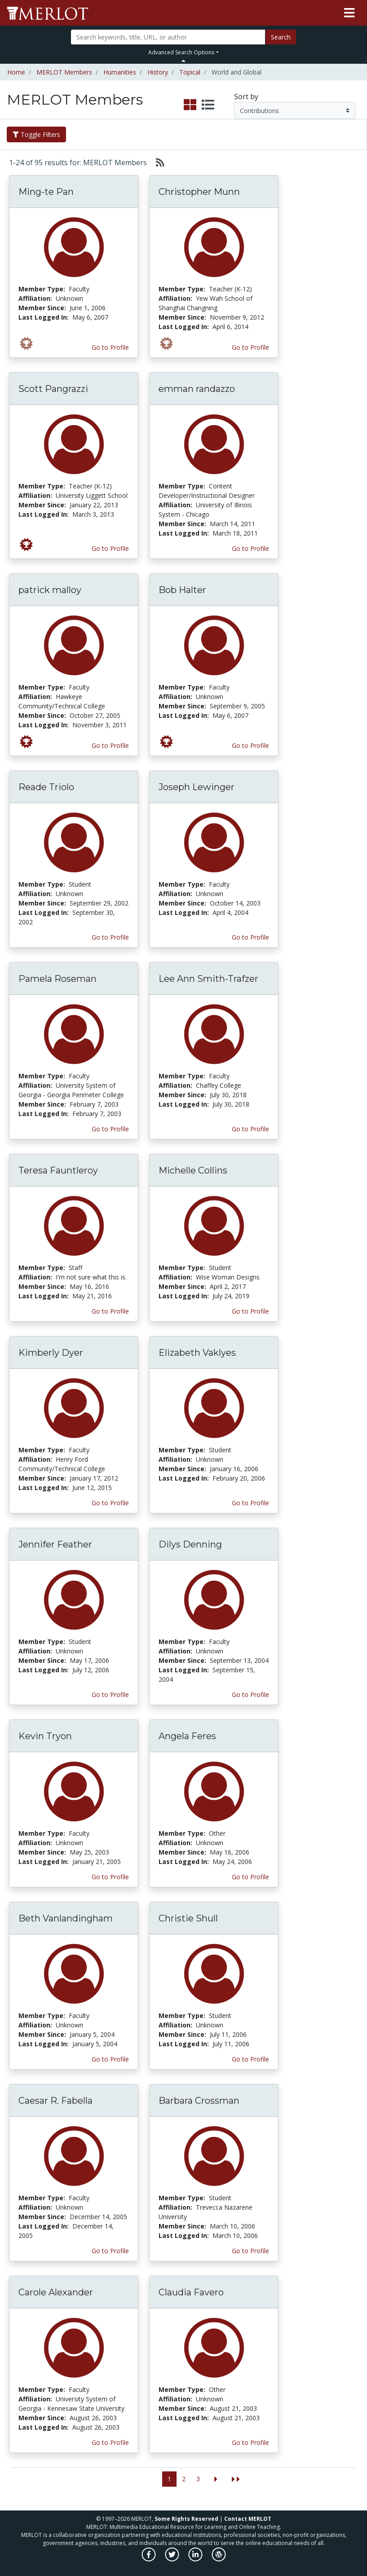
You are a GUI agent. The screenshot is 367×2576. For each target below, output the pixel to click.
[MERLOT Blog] (219, 2559)
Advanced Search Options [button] (181, 52)
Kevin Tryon (45, 1736)
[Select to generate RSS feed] (156, 162)
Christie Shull (188, 1918)
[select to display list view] (208, 105)
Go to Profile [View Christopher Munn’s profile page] (250, 347)
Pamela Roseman (57, 978)
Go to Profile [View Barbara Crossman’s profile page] (250, 2250)
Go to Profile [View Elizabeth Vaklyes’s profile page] (250, 1503)
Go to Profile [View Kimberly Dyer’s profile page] (110, 1503)
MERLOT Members (64, 72)
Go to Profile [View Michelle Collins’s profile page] (250, 1311)
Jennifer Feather (55, 1544)
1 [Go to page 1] (169, 2479)
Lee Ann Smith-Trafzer (208, 978)
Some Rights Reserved (186, 2519)
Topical (189, 72)
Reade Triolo (46, 787)
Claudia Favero (191, 2292)
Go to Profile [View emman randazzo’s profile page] (250, 548)
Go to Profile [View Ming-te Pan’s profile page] (110, 347)
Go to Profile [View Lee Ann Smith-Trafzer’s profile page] (250, 1129)
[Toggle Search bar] (183, 60)
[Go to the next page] (215, 2479)
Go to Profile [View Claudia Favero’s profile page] (250, 2442)
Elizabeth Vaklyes (197, 1352)
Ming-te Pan (46, 191)
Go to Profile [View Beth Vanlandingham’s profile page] (110, 2059)
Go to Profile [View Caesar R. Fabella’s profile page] (110, 2250)
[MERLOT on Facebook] (149, 2559)
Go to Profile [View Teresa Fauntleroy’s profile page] (110, 1311)
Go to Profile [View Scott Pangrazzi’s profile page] (110, 548)
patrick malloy (49, 590)
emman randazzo (197, 388)
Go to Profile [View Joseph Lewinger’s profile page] (250, 937)
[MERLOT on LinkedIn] (196, 2559)
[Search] (168, 37)
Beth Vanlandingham (65, 1918)
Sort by (246, 96)
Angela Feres (187, 1736)
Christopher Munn (199, 191)
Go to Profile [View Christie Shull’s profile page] (250, 2059)
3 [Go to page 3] (198, 2479)
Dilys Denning (190, 1544)
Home (16, 72)
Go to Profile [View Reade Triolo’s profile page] (110, 937)
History (157, 72)
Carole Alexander (55, 2292)
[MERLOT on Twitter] (172, 2559)
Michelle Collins (193, 1170)
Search (281, 37)
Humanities (119, 72)
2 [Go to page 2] (184, 2479)
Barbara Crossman (199, 2100)
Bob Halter (182, 590)
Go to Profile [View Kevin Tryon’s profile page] (110, 1877)
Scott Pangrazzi (53, 388)
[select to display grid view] (190, 105)
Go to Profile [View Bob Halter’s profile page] (250, 745)
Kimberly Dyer (50, 1352)
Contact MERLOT (247, 2519)
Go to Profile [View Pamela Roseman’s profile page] (110, 1129)
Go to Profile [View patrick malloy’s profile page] (110, 745)
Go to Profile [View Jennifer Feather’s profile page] (110, 1694)
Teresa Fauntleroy (58, 1170)
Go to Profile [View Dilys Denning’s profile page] (250, 1694)
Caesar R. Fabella (55, 2100)
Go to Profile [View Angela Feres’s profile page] (250, 1877)
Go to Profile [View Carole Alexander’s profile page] (110, 2442)
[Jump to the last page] (235, 2479)
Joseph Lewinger (196, 787)
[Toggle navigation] (349, 13)
